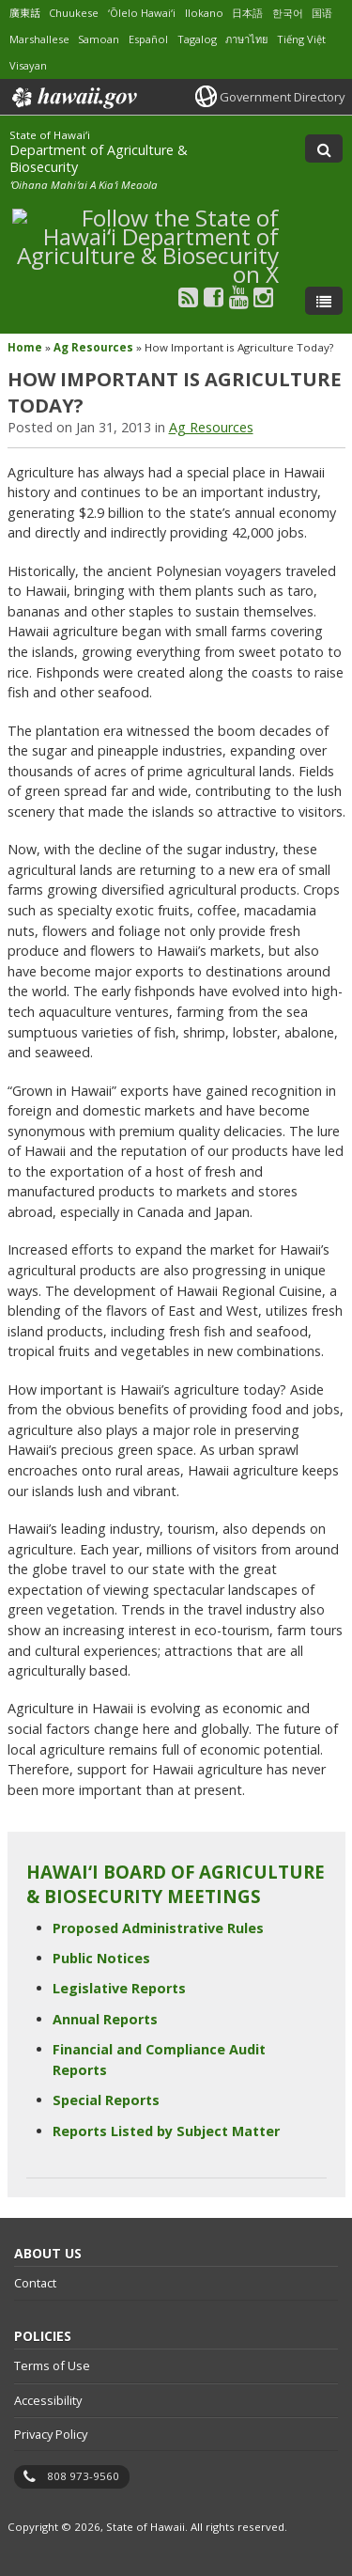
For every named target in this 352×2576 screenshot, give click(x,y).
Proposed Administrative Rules (158, 1928)
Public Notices (101, 1958)
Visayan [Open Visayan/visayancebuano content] (28, 65)
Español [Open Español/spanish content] (148, 39)
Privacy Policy (50, 2434)
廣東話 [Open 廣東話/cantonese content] (24, 13)
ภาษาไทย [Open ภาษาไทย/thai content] (246, 39)
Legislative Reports (119, 1988)
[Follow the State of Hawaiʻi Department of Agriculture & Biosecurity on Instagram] (263, 296)
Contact (35, 2282)
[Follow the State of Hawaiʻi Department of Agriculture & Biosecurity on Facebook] (213, 296)
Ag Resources (93, 347)
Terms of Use (52, 2365)
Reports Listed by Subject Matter (166, 2131)
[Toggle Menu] (324, 301)
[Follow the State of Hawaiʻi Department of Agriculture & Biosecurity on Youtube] (239, 296)
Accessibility (48, 2400)
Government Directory (282, 96)
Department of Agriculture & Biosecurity (98, 158)
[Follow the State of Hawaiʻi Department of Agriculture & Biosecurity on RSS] (188, 296)
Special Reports (106, 2100)
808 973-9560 (83, 2476)
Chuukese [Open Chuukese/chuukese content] (74, 13)
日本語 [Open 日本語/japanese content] (247, 13)
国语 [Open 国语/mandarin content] (322, 13)
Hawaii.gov (73, 98)
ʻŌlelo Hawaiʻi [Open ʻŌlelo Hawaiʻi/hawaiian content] (142, 13)
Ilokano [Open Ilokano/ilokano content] (204, 13)
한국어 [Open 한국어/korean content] (287, 13)
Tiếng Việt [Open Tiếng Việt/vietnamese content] (301, 39)
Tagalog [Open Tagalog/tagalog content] (197, 39)
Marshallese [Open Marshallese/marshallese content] (39, 39)
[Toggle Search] (324, 148)
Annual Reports (105, 2019)
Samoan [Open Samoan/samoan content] (98, 39)
